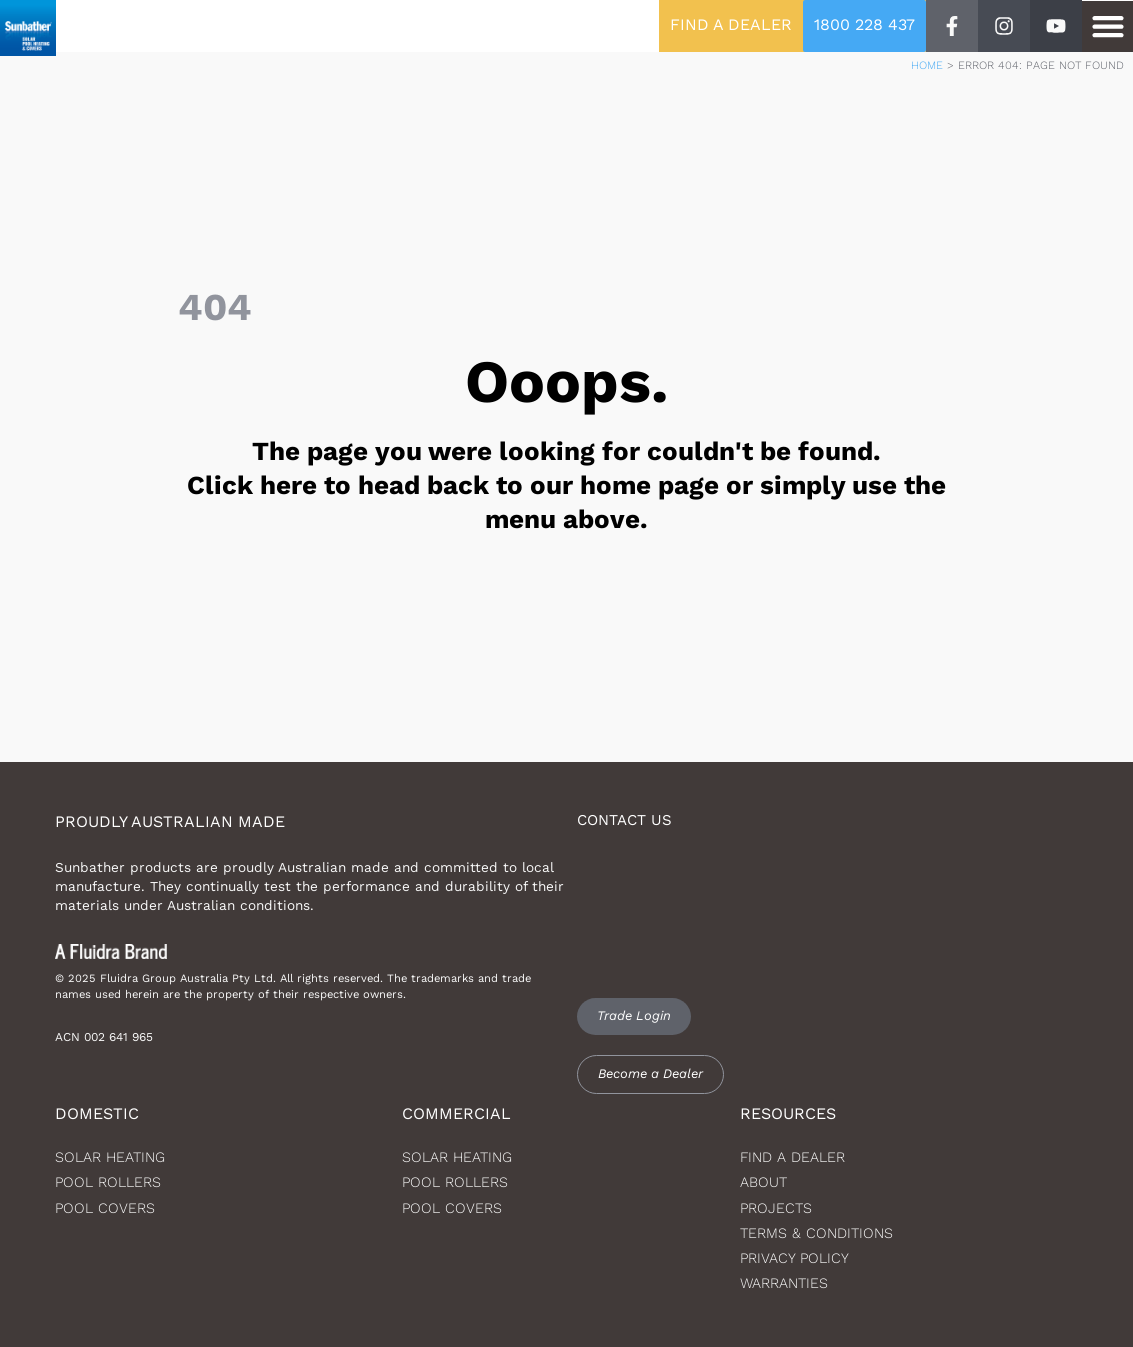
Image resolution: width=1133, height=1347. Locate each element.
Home (927, 65)
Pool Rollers (108, 1182)
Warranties (784, 1283)
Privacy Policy (794, 1258)
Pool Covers (105, 1208)
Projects (776, 1208)
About (763, 1182)
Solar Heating (457, 1157)
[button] (1107, 26)
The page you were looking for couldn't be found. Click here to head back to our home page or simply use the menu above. (566, 485)
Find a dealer (792, 1157)
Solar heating (110, 1157)
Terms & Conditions (816, 1233)
